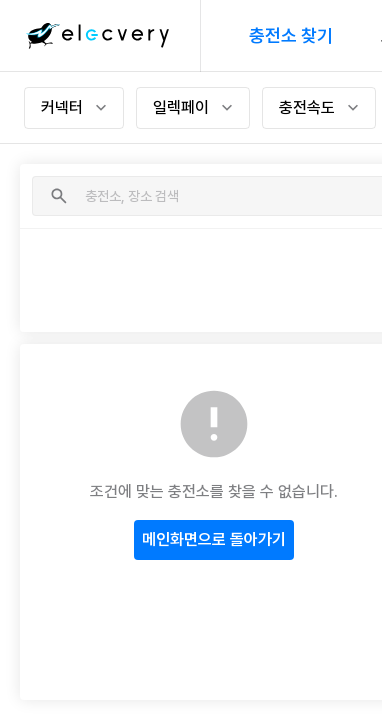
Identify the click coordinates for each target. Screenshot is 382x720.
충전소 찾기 (291, 35)
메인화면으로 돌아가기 (214, 539)
